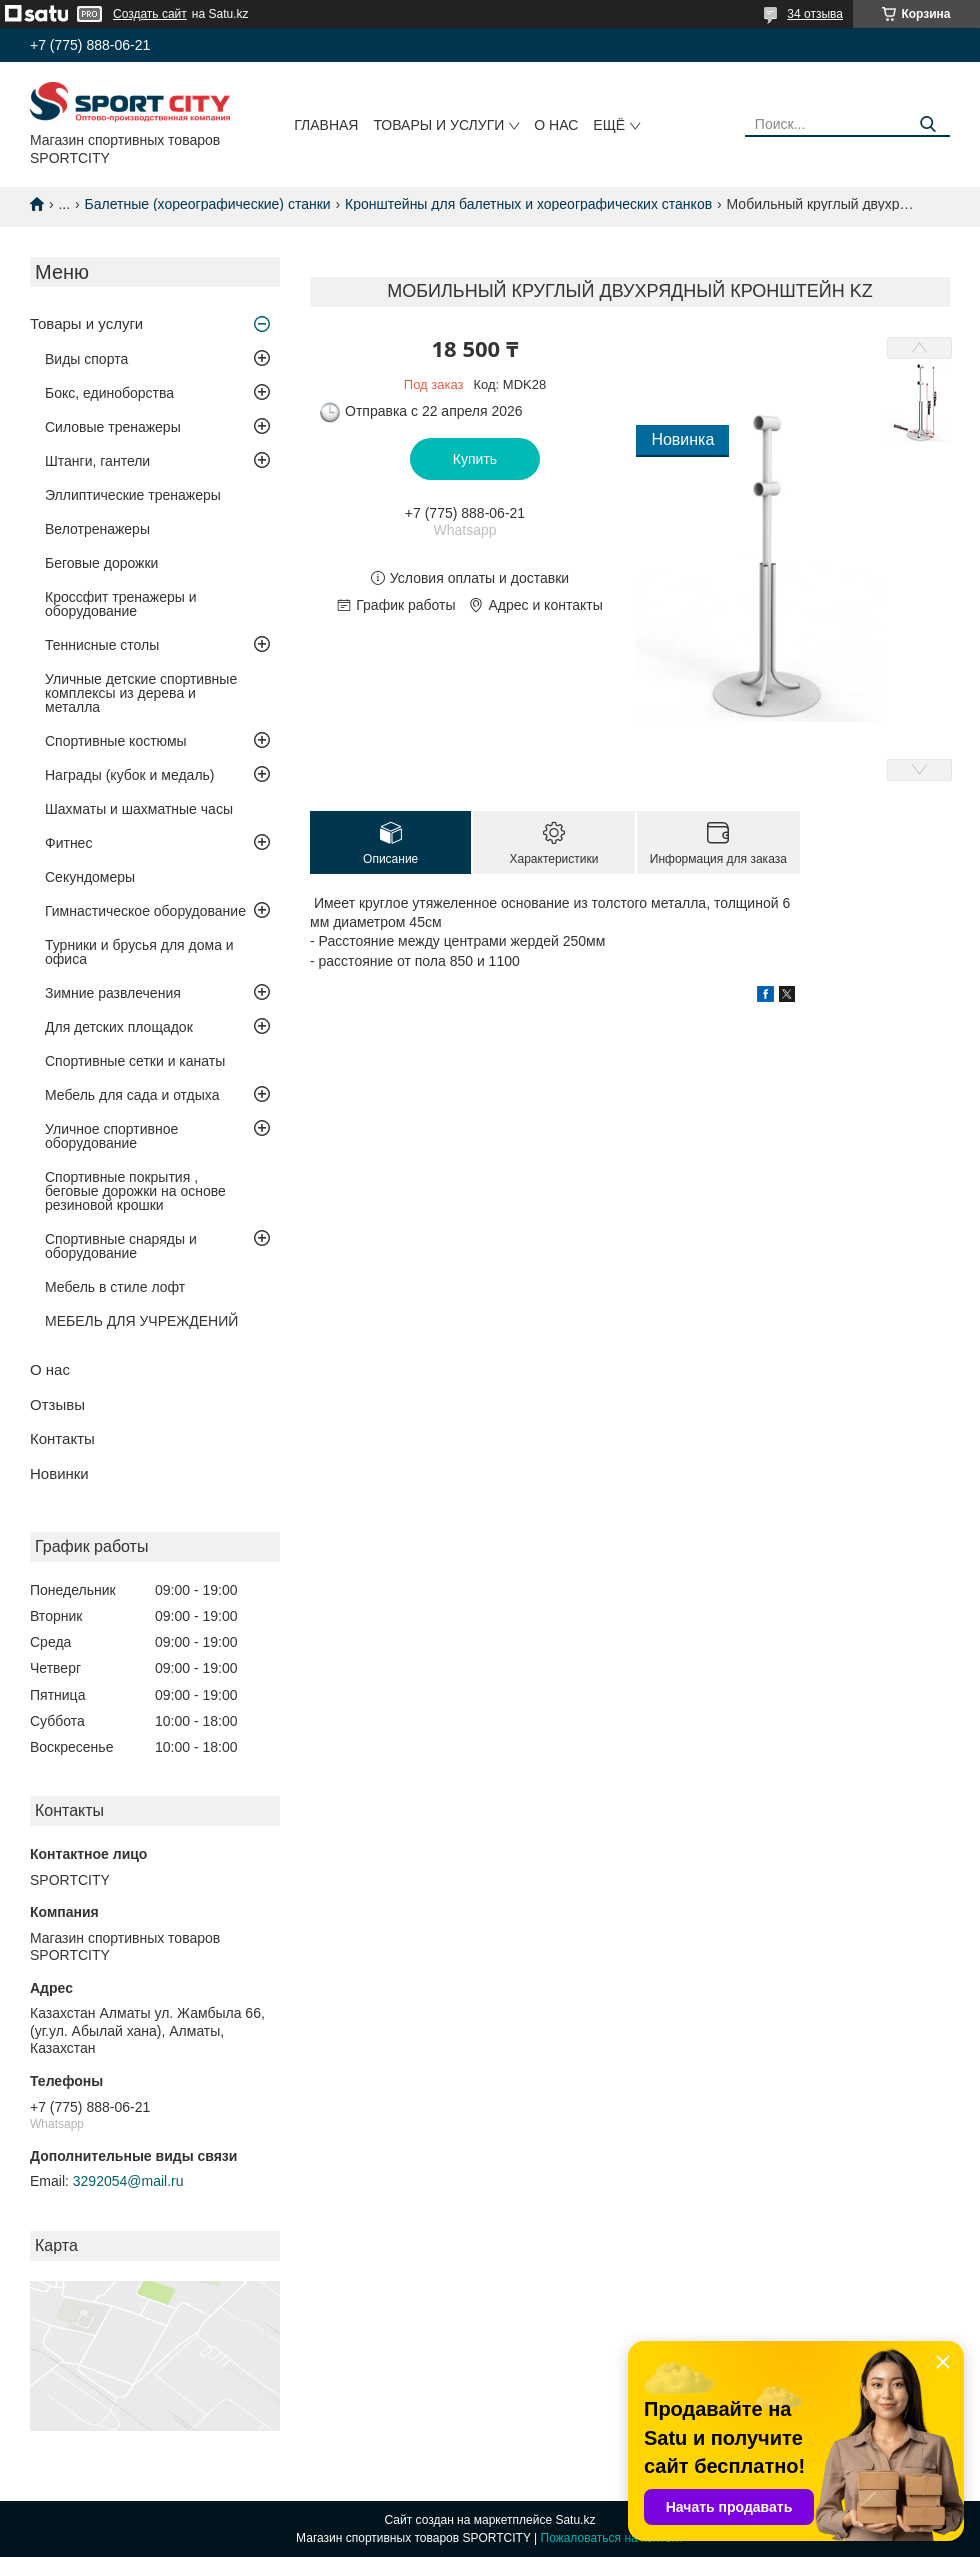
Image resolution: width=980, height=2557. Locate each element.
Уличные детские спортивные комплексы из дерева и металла (141, 693)
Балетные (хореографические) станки (208, 204)
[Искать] (927, 124)
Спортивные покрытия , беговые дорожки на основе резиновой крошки (135, 1191)
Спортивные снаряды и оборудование (121, 1246)
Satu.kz (575, 2520)
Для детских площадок (119, 1027)
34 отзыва (815, 14)
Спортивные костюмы (116, 741)
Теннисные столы (102, 645)
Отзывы (57, 1404)
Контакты (62, 1438)
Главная (326, 125)
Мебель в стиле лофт (115, 1287)
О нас (556, 125)
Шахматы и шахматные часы (139, 809)
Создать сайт (150, 14)
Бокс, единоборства (109, 393)
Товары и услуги (438, 125)
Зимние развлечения (113, 993)
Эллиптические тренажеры (133, 495)
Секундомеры (90, 877)
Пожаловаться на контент (612, 2538)
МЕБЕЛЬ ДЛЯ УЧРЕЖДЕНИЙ (141, 1321)
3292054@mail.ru (128, 2181)
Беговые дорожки (101, 563)
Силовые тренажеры (113, 427)
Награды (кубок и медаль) (130, 775)
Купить (475, 459)
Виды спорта (86, 359)
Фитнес (68, 843)
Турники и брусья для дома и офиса (139, 952)
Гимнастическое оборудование (145, 911)
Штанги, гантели (97, 461)
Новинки (59, 1473)
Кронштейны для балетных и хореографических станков (528, 204)
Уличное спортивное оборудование (111, 1136)
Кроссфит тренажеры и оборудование (121, 604)
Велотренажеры (97, 529)
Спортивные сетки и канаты (135, 1061)
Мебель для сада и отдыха (132, 1095)
